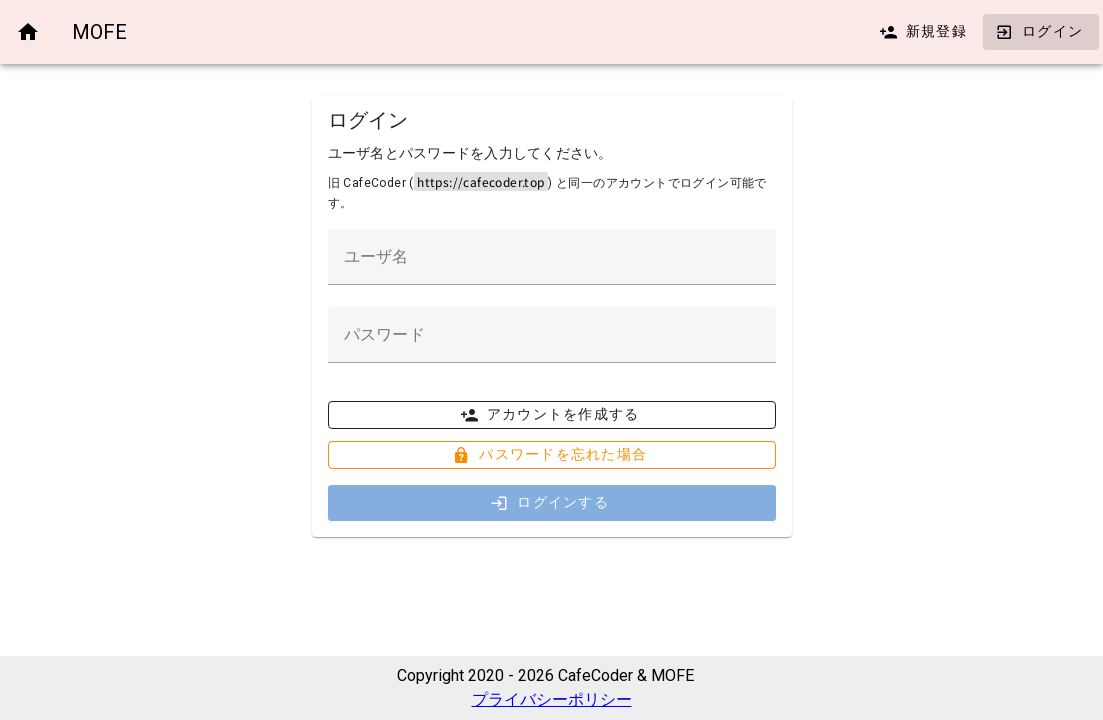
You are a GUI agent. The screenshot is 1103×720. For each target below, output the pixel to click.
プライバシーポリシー (552, 699)
